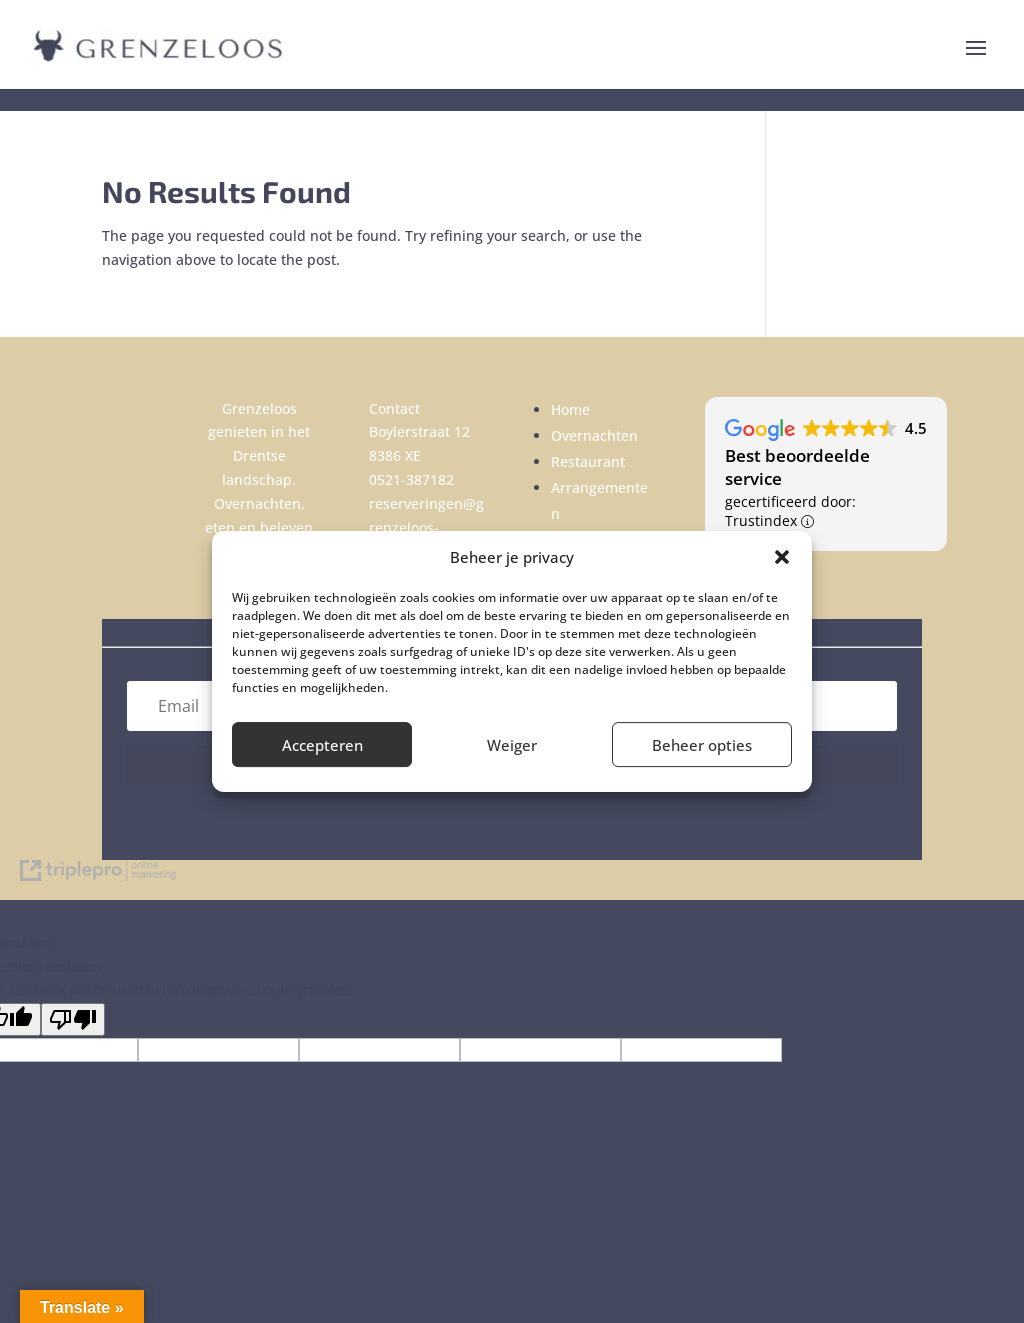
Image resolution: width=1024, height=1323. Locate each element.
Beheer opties (702, 745)
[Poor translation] (73, 1019)
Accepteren (322, 745)
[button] (782, 557)
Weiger (512, 745)
